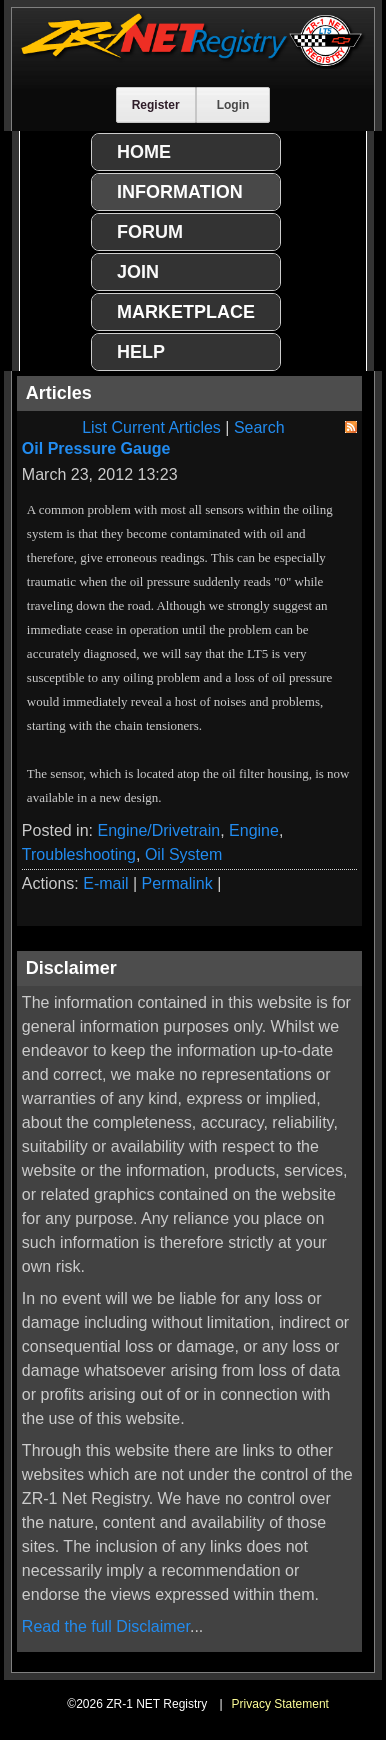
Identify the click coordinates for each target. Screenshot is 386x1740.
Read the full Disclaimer (106, 1626)
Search (259, 427)
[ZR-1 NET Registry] (192, 63)
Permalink (177, 883)
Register (156, 105)
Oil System (183, 854)
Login (233, 105)
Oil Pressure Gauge (96, 448)
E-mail (105, 883)
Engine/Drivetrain (158, 830)
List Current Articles (151, 427)
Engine (254, 830)
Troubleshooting (79, 854)
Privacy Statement (280, 1704)
